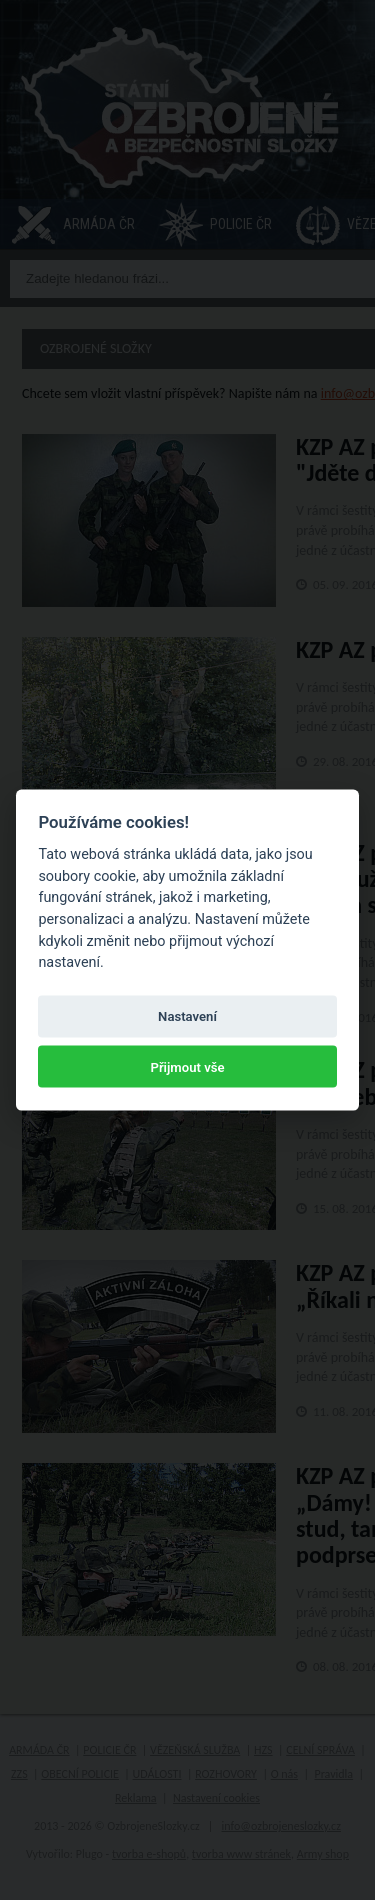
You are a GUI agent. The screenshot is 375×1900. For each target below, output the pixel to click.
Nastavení (187, 1016)
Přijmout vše (187, 1066)
